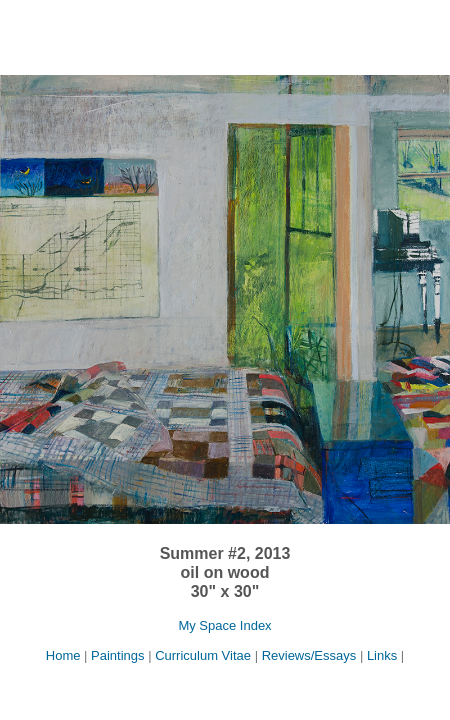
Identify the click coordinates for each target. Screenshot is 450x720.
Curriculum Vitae (203, 655)
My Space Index (224, 625)
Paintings (117, 655)
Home (65, 655)
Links (382, 655)
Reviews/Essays (309, 655)
